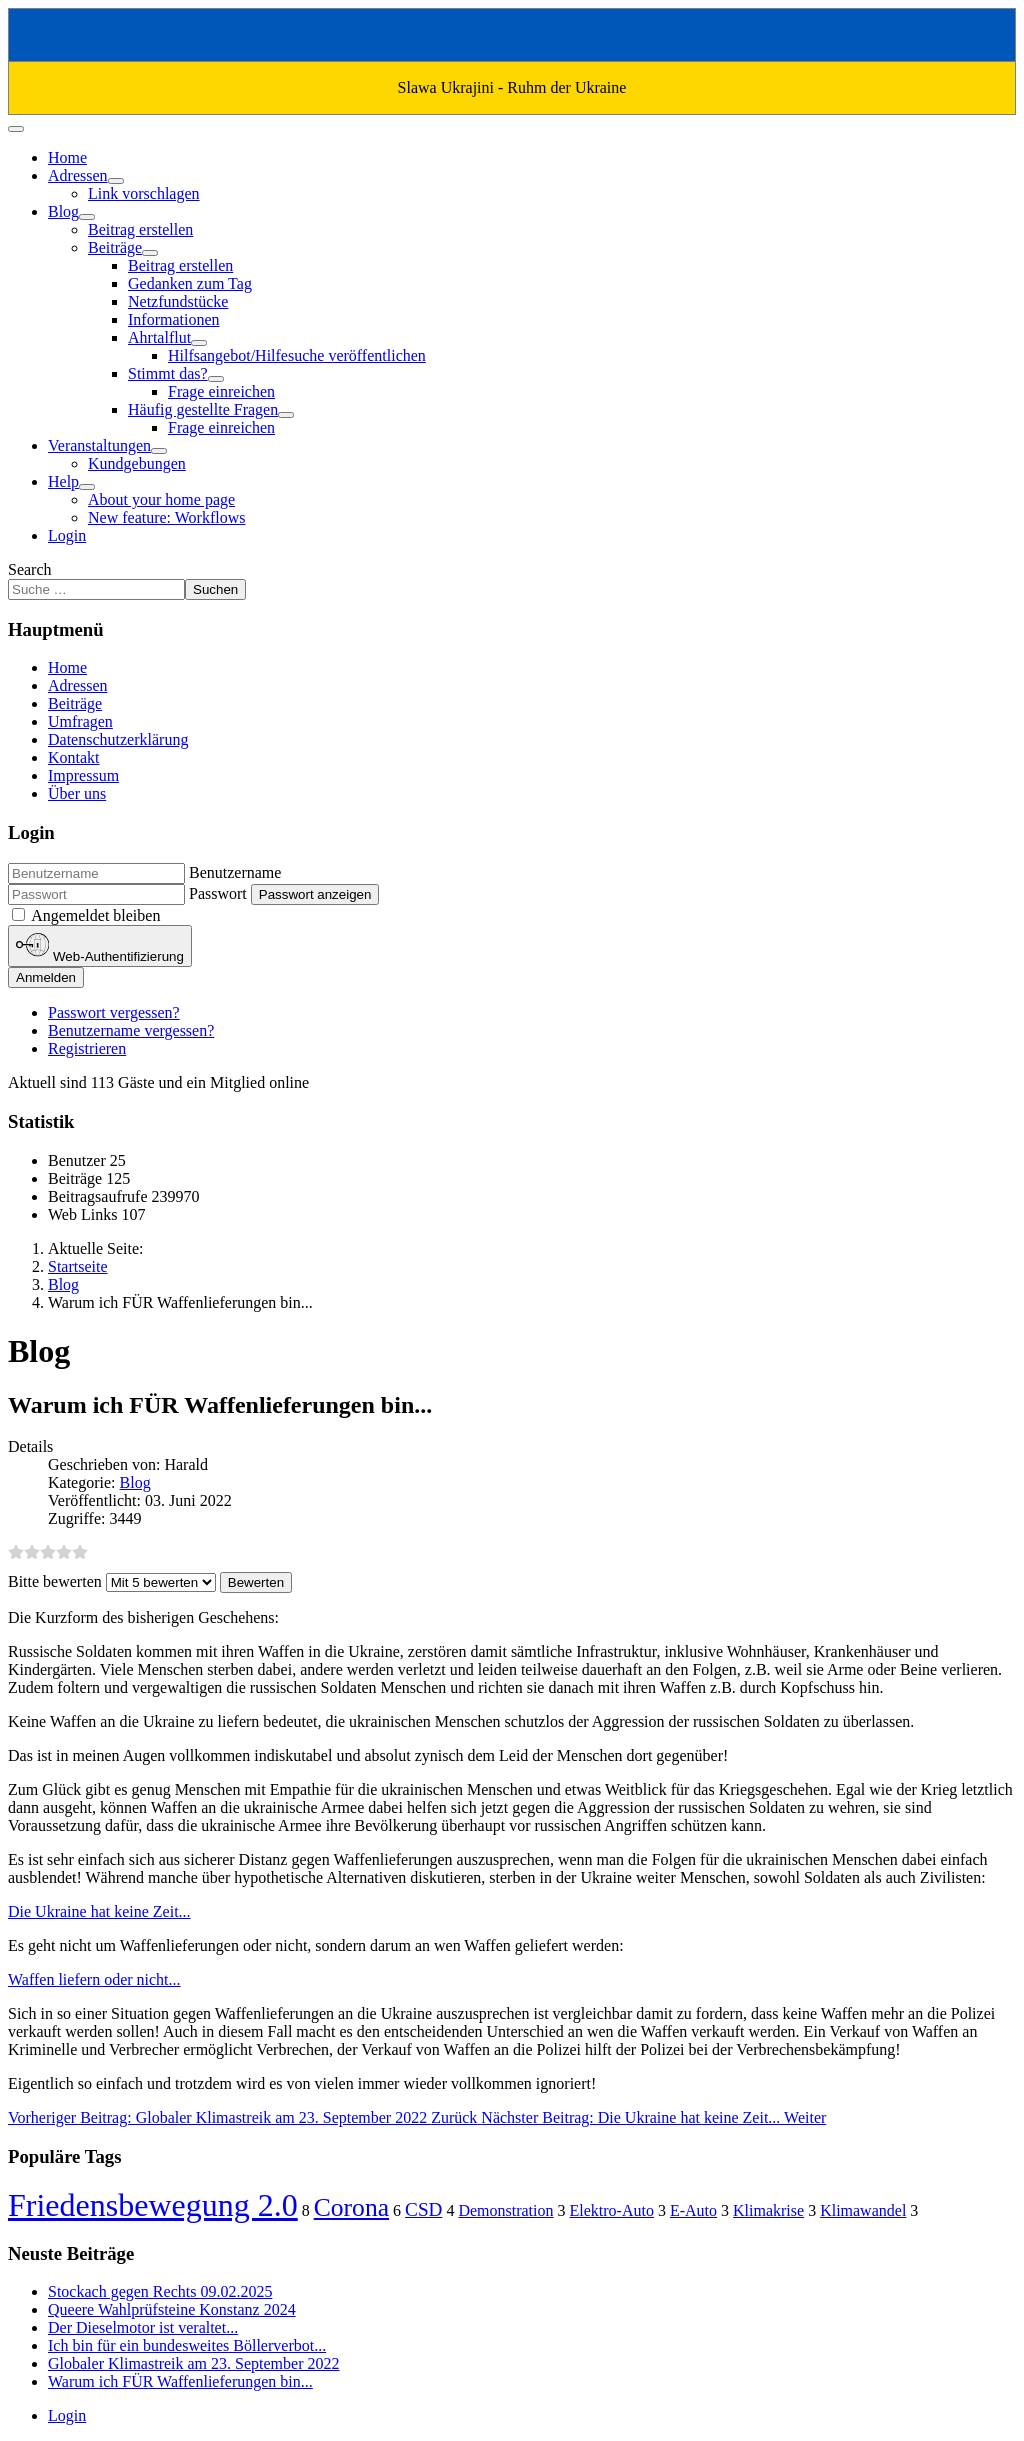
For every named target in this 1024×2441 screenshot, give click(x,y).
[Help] (87, 487)
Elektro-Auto (612, 2210)
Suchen (215, 589)
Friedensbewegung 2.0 (153, 2205)
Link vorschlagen (144, 193)
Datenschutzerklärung (118, 739)
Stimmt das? (168, 373)
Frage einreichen (221, 391)
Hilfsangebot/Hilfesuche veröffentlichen (297, 355)
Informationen (174, 319)
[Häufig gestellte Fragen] (286, 415)
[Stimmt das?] (216, 379)
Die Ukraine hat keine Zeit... (99, 1911)
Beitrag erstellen (140, 229)
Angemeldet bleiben (95, 915)
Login (67, 535)
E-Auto (693, 2210)
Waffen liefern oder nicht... (94, 1979)
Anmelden (46, 977)
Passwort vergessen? (114, 1012)
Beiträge (115, 247)
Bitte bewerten (55, 1581)
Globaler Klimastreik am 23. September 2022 (193, 2363)
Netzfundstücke (178, 301)
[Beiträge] (150, 253)
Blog (63, 211)
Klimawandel (863, 2210)
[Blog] (87, 217)
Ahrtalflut (159, 337)
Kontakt (74, 757)
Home (67, 157)
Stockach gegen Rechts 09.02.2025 (160, 2291)
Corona (351, 2207)
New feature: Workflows (166, 517)
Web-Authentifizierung (100, 946)
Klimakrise (768, 2210)
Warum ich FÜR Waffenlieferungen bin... (180, 2381)
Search (30, 569)
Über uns (77, 793)
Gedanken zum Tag (190, 283)
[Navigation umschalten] (16, 129)
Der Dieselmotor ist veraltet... (143, 2327)
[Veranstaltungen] (159, 451)
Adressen (78, 175)
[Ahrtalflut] (199, 343)
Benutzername (235, 872)
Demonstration (505, 2210)
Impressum (83, 775)
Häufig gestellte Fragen (203, 409)
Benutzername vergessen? (131, 1030)
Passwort (218, 893)
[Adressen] (116, 181)
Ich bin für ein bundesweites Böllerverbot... (187, 2345)
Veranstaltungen (99, 445)
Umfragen (80, 721)
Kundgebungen (137, 463)
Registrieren (87, 1048)
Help (63, 481)
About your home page (161, 499)
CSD (423, 2209)
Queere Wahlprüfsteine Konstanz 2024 (172, 2309)
